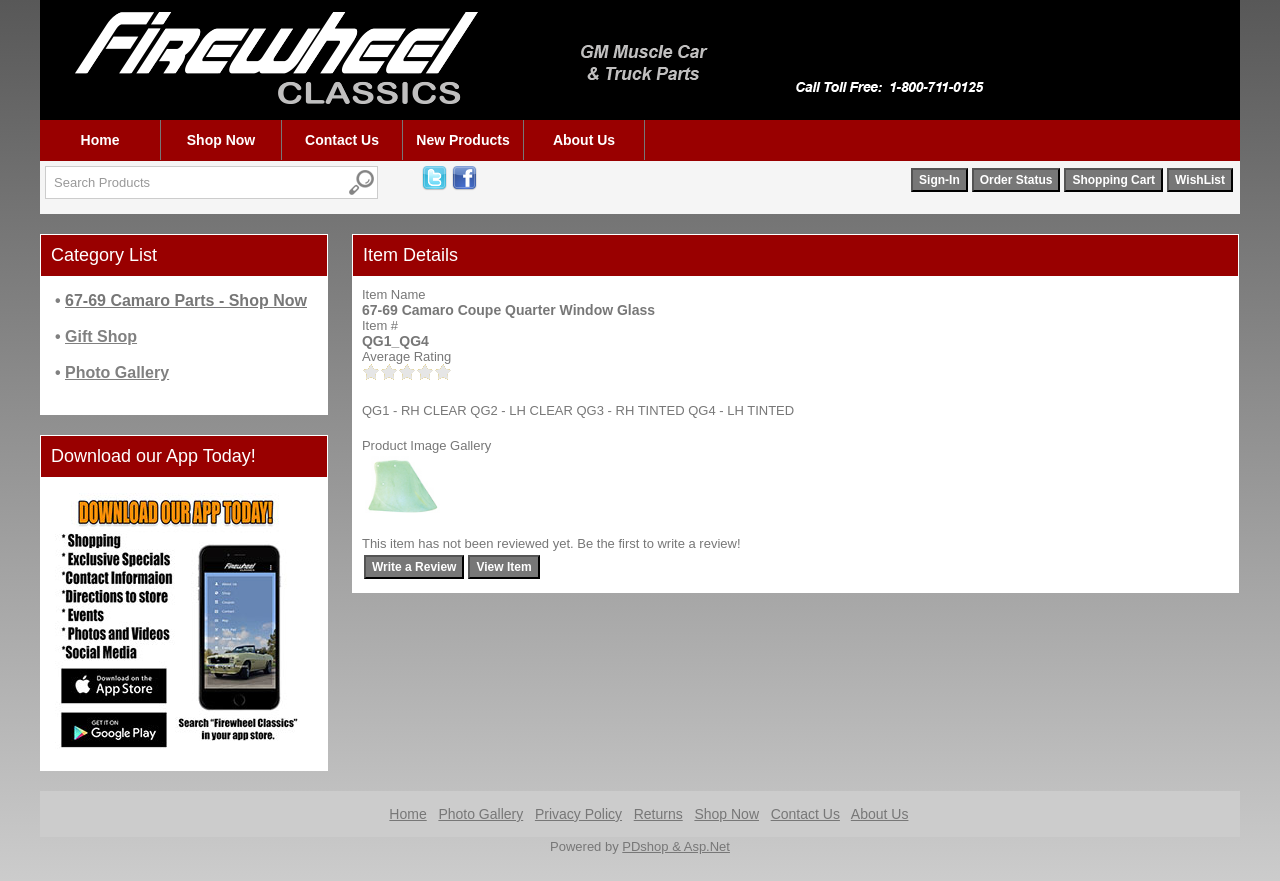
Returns (658, 814)
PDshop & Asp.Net (676, 846)
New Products (462, 140)
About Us (584, 140)
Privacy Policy (578, 814)
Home (100, 140)
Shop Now (221, 140)
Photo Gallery (480, 814)
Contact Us (342, 140)
